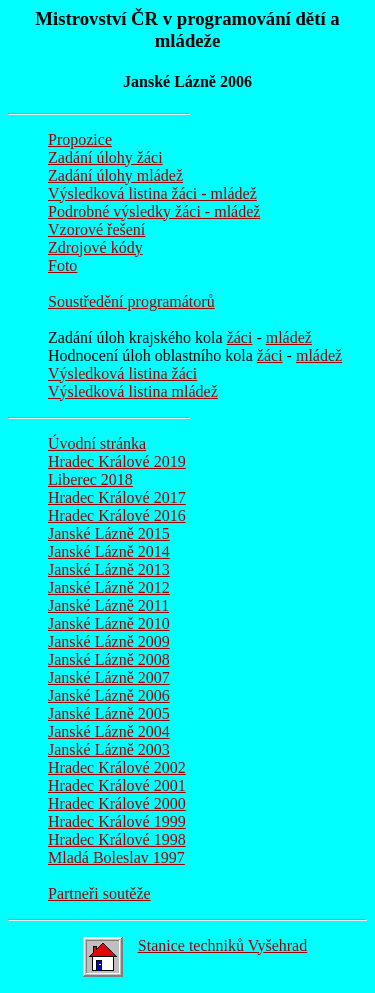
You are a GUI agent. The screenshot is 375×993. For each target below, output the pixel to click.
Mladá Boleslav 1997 (116, 857)
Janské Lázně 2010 (109, 623)
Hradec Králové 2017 (117, 497)
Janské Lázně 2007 (109, 677)
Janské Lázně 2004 (109, 731)
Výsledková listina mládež (133, 391)
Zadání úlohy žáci (105, 157)
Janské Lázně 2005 (109, 713)
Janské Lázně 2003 (109, 749)
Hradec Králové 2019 (117, 461)
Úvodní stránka (97, 443)
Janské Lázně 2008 (109, 659)
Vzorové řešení (96, 229)
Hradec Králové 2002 (117, 767)
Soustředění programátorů (131, 301)
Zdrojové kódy (95, 247)
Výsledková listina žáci (122, 373)
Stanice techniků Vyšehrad (195, 945)
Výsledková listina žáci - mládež (152, 193)
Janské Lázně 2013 (109, 569)
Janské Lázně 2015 (109, 533)
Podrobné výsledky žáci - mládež (154, 211)
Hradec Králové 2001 (117, 785)
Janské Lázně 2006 (109, 695)
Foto (62, 265)
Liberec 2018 (90, 479)
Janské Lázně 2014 (109, 551)
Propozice (80, 139)
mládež (289, 337)
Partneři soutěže (99, 893)
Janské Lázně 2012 (109, 587)
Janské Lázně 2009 (109, 641)
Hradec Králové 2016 (117, 515)
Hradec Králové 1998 (117, 839)
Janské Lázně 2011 (108, 605)
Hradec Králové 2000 (117, 803)
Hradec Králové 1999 (117, 821)
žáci (240, 337)
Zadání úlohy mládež (115, 175)
